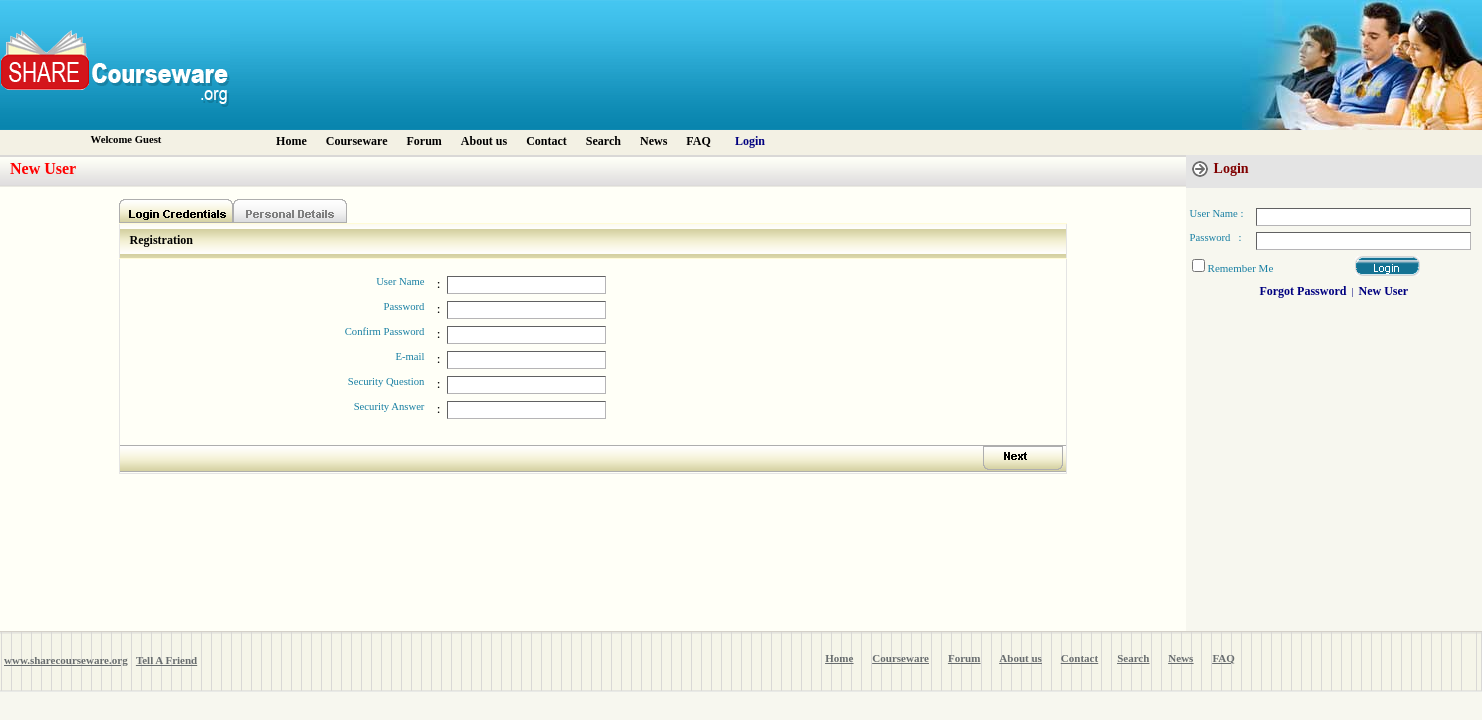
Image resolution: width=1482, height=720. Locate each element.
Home (291, 141)
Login (750, 141)
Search (603, 141)
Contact (546, 141)
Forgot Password (1302, 291)
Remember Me (1241, 268)
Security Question (386, 381)
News (653, 141)
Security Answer (389, 406)
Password (404, 306)
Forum (424, 141)
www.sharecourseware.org (66, 660)
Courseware (357, 141)
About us (484, 141)
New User (1383, 291)
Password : (1216, 237)
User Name (400, 281)
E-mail (409, 356)
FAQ (698, 141)
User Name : (1217, 213)
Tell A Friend (166, 660)
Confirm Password (385, 331)
